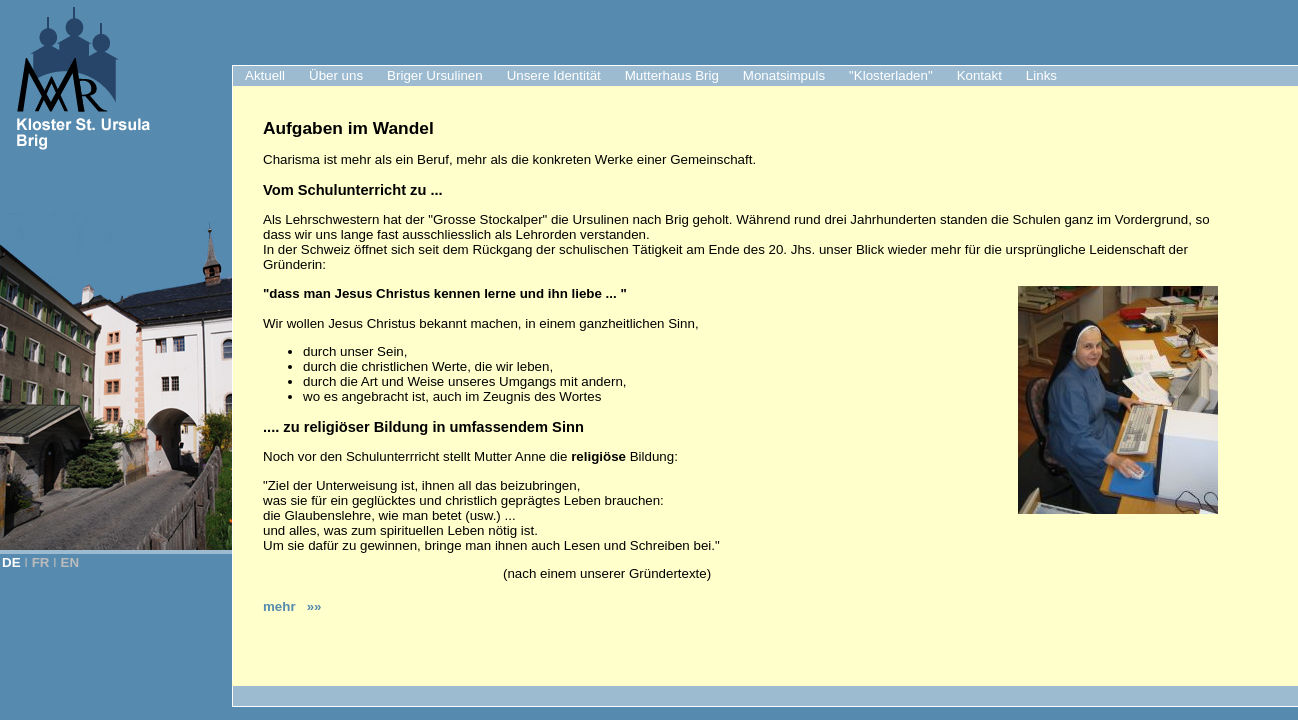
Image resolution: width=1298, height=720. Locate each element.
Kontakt (979, 75)
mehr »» (292, 606)
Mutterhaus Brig (672, 75)
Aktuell (265, 75)
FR (41, 562)
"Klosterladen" (891, 75)
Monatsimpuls (784, 75)
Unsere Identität (554, 75)
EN (70, 562)
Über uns (336, 75)
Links (1041, 75)
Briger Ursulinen (435, 75)
